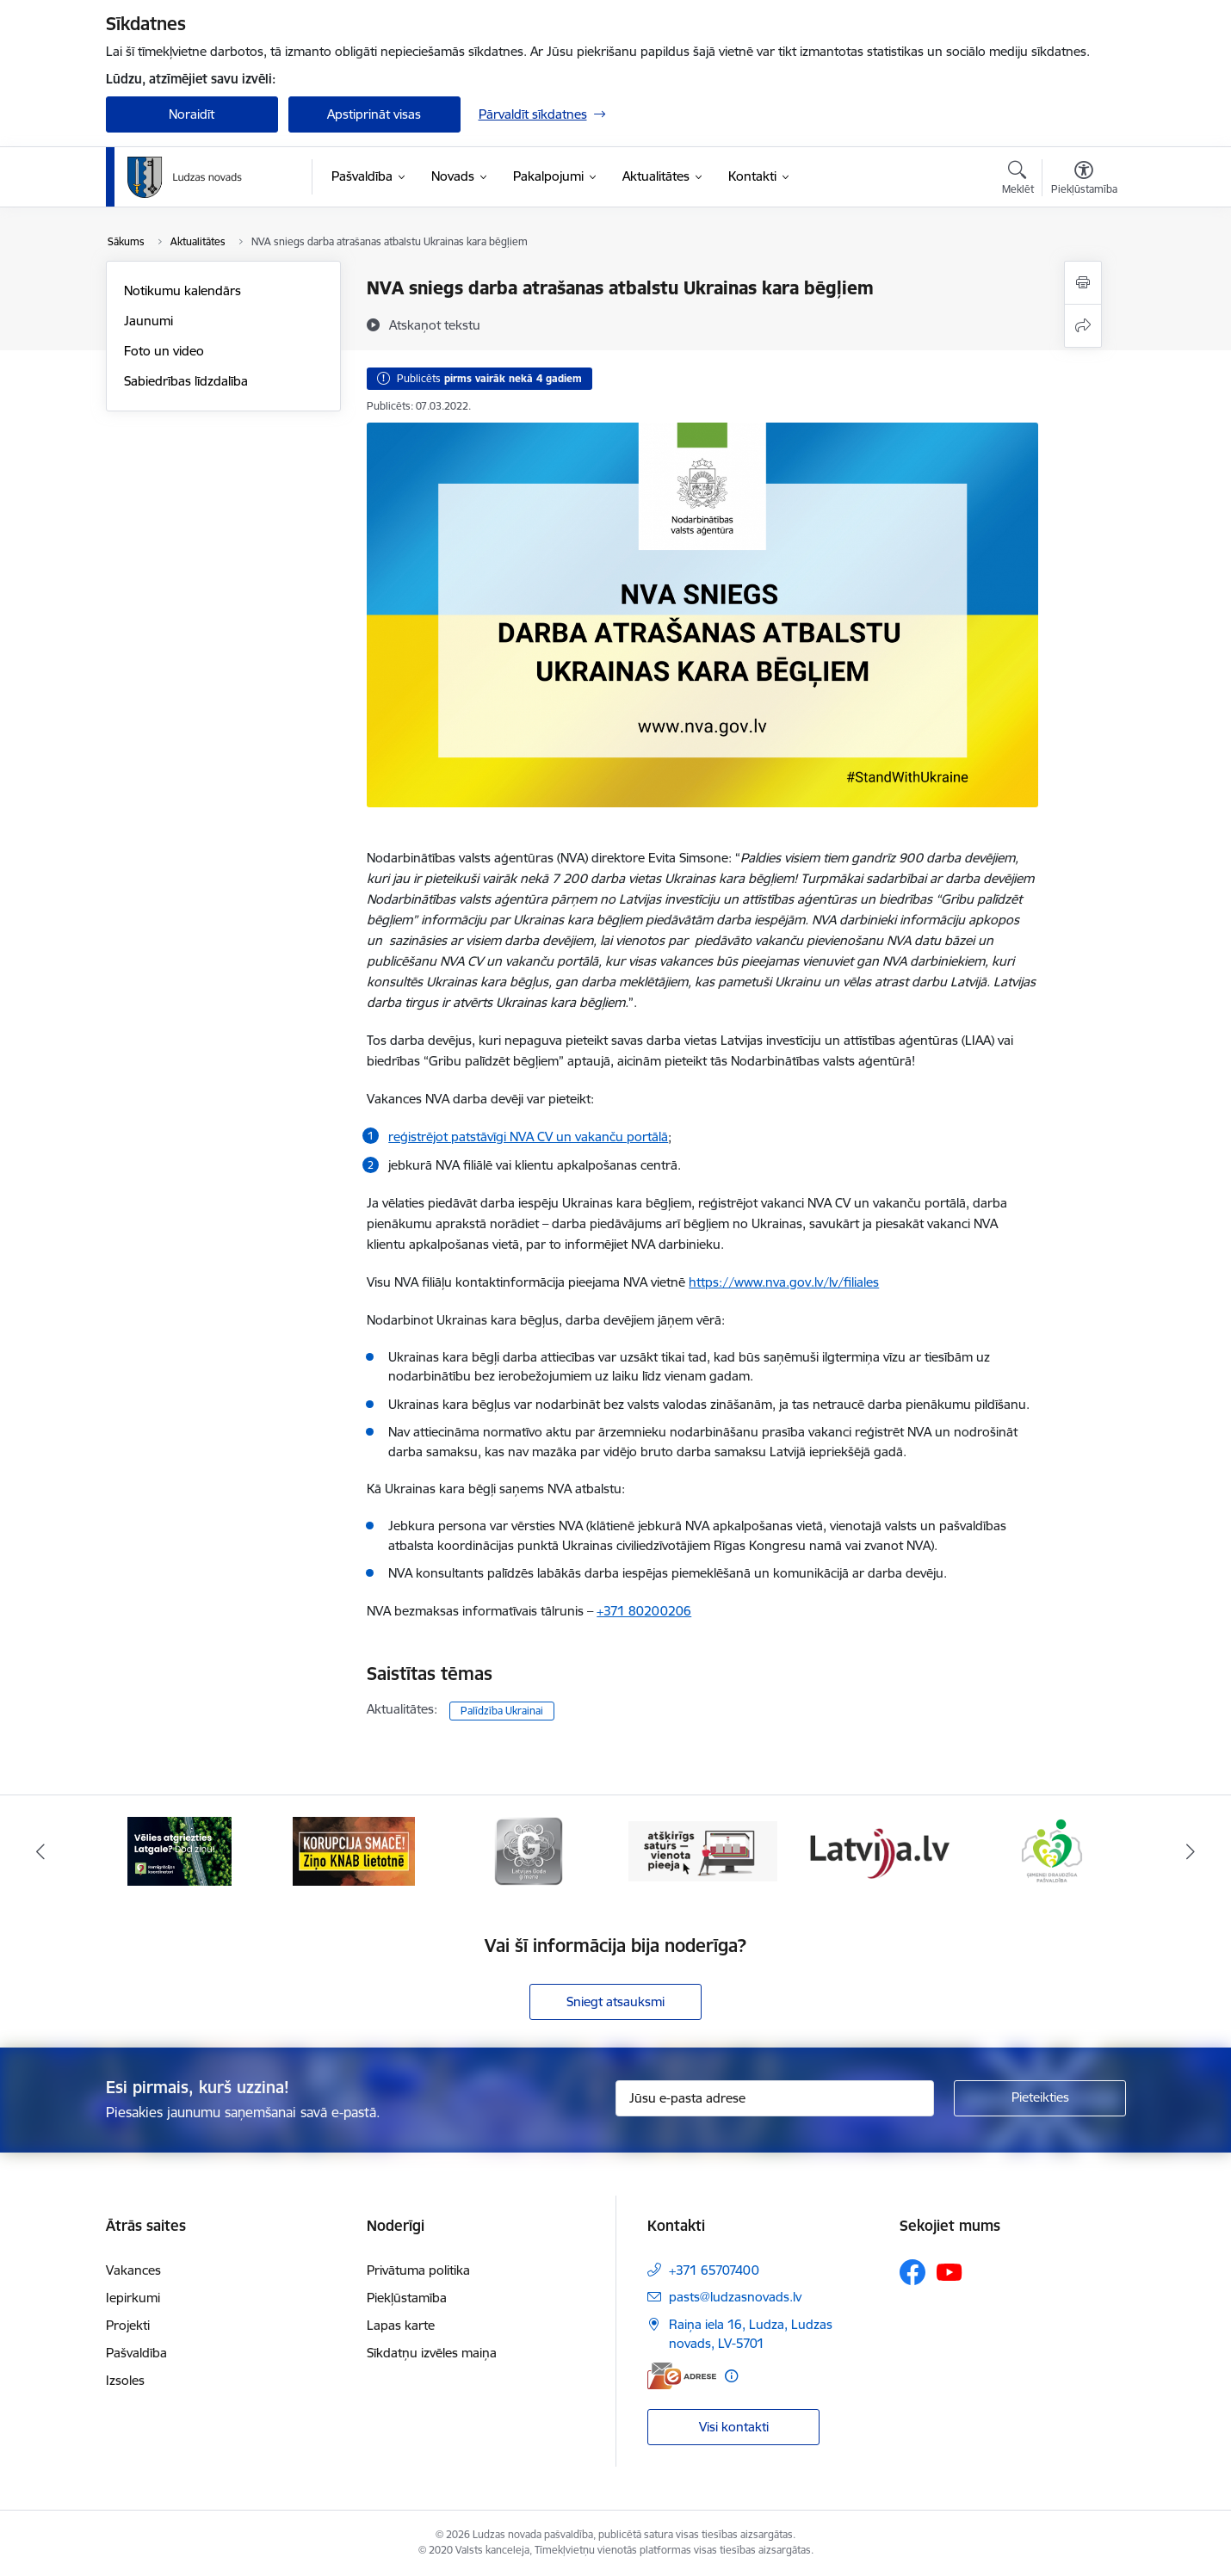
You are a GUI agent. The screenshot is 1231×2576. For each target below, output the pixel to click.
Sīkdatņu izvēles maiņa (432, 2352)
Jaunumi (148, 320)
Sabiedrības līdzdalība (186, 381)
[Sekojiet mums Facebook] (912, 2272)
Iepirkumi (133, 2297)
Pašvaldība (136, 2352)
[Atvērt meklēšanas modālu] (1017, 180)
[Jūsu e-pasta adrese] (775, 2098)
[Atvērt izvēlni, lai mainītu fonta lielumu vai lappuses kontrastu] (1084, 180)
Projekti (128, 2325)
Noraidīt (191, 114)
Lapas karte (401, 2325)
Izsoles (125, 2380)
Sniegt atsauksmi (615, 2001)
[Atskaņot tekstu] (434, 324)
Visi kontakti (734, 2426)
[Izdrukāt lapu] (1083, 283)
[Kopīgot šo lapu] (1083, 326)
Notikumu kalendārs (182, 290)
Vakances (133, 2270)
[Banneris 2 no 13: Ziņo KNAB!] (354, 1850)
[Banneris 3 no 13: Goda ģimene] (528, 1850)
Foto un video (164, 351)
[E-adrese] (681, 2376)
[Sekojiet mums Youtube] (949, 2271)
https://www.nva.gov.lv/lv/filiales (784, 1282)
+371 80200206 (644, 1611)
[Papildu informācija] (731, 2375)
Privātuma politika (418, 2270)
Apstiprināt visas (374, 114)
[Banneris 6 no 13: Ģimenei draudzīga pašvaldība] (1051, 1850)
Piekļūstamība (407, 2297)
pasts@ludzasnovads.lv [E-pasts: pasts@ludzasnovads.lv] (735, 2297)
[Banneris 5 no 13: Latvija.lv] (877, 1850)
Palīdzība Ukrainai (502, 1710)
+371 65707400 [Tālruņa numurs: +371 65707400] (714, 2270)
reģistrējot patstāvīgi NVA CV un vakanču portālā (528, 1136)
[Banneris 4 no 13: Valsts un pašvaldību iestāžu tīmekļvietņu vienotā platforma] (702, 1850)
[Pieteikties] (1040, 2098)
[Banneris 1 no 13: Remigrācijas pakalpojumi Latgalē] (179, 1850)
